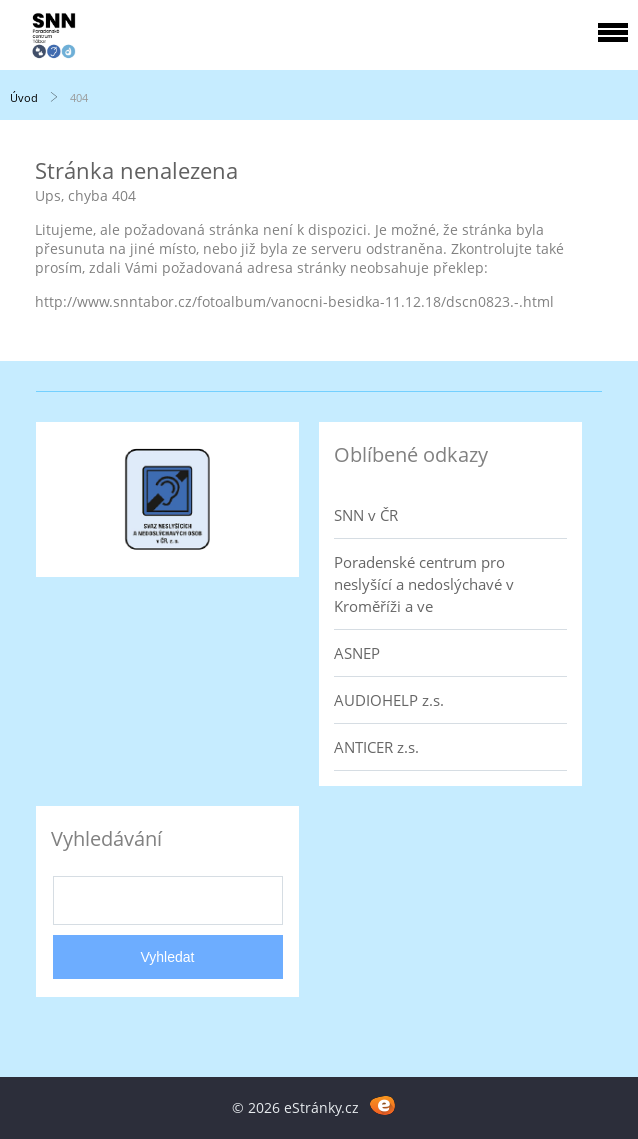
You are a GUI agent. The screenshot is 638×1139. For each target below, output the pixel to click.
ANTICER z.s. (376, 747)
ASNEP (357, 653)
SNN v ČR (366, 515)
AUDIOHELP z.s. (389, 700)
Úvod (24, 97)
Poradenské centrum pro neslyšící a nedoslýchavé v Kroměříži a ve (424, 584)
